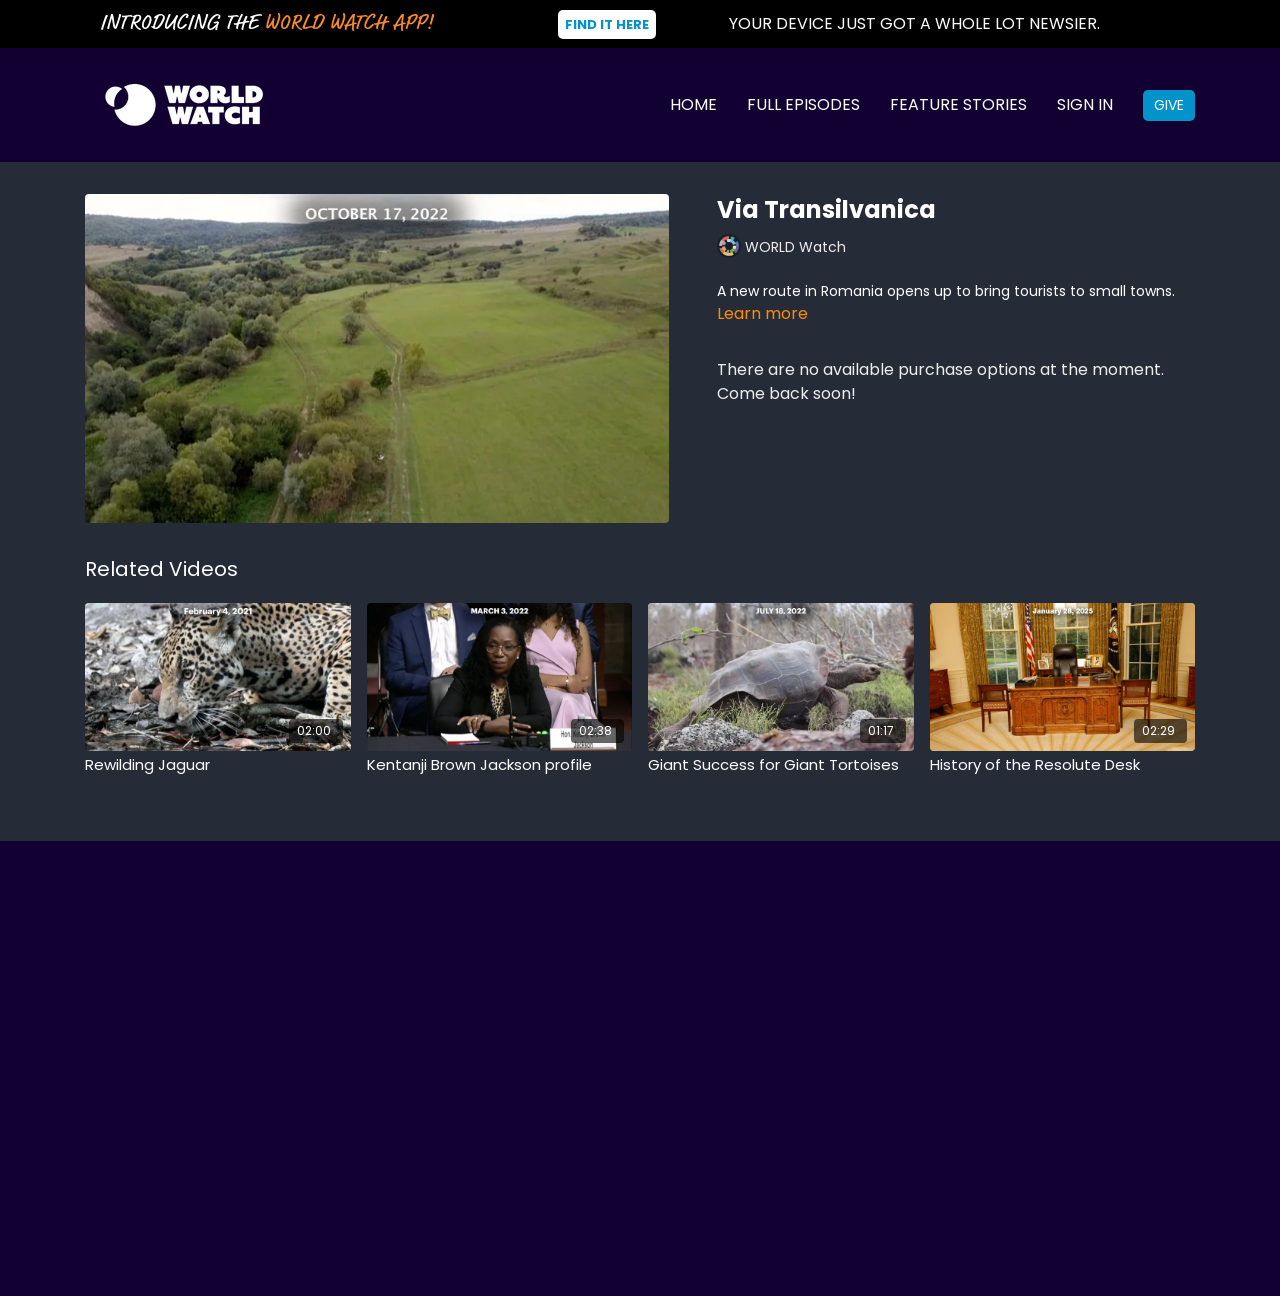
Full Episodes (803, 104)
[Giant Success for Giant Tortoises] (781, 765)
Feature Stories (958, 104)
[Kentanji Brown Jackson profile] (500, 765)
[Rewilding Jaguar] (218, 765)
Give (1169, 105)
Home (693, 104)
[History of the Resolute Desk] (1063, 765)
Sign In (1085, 104)
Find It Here (607, 24)
